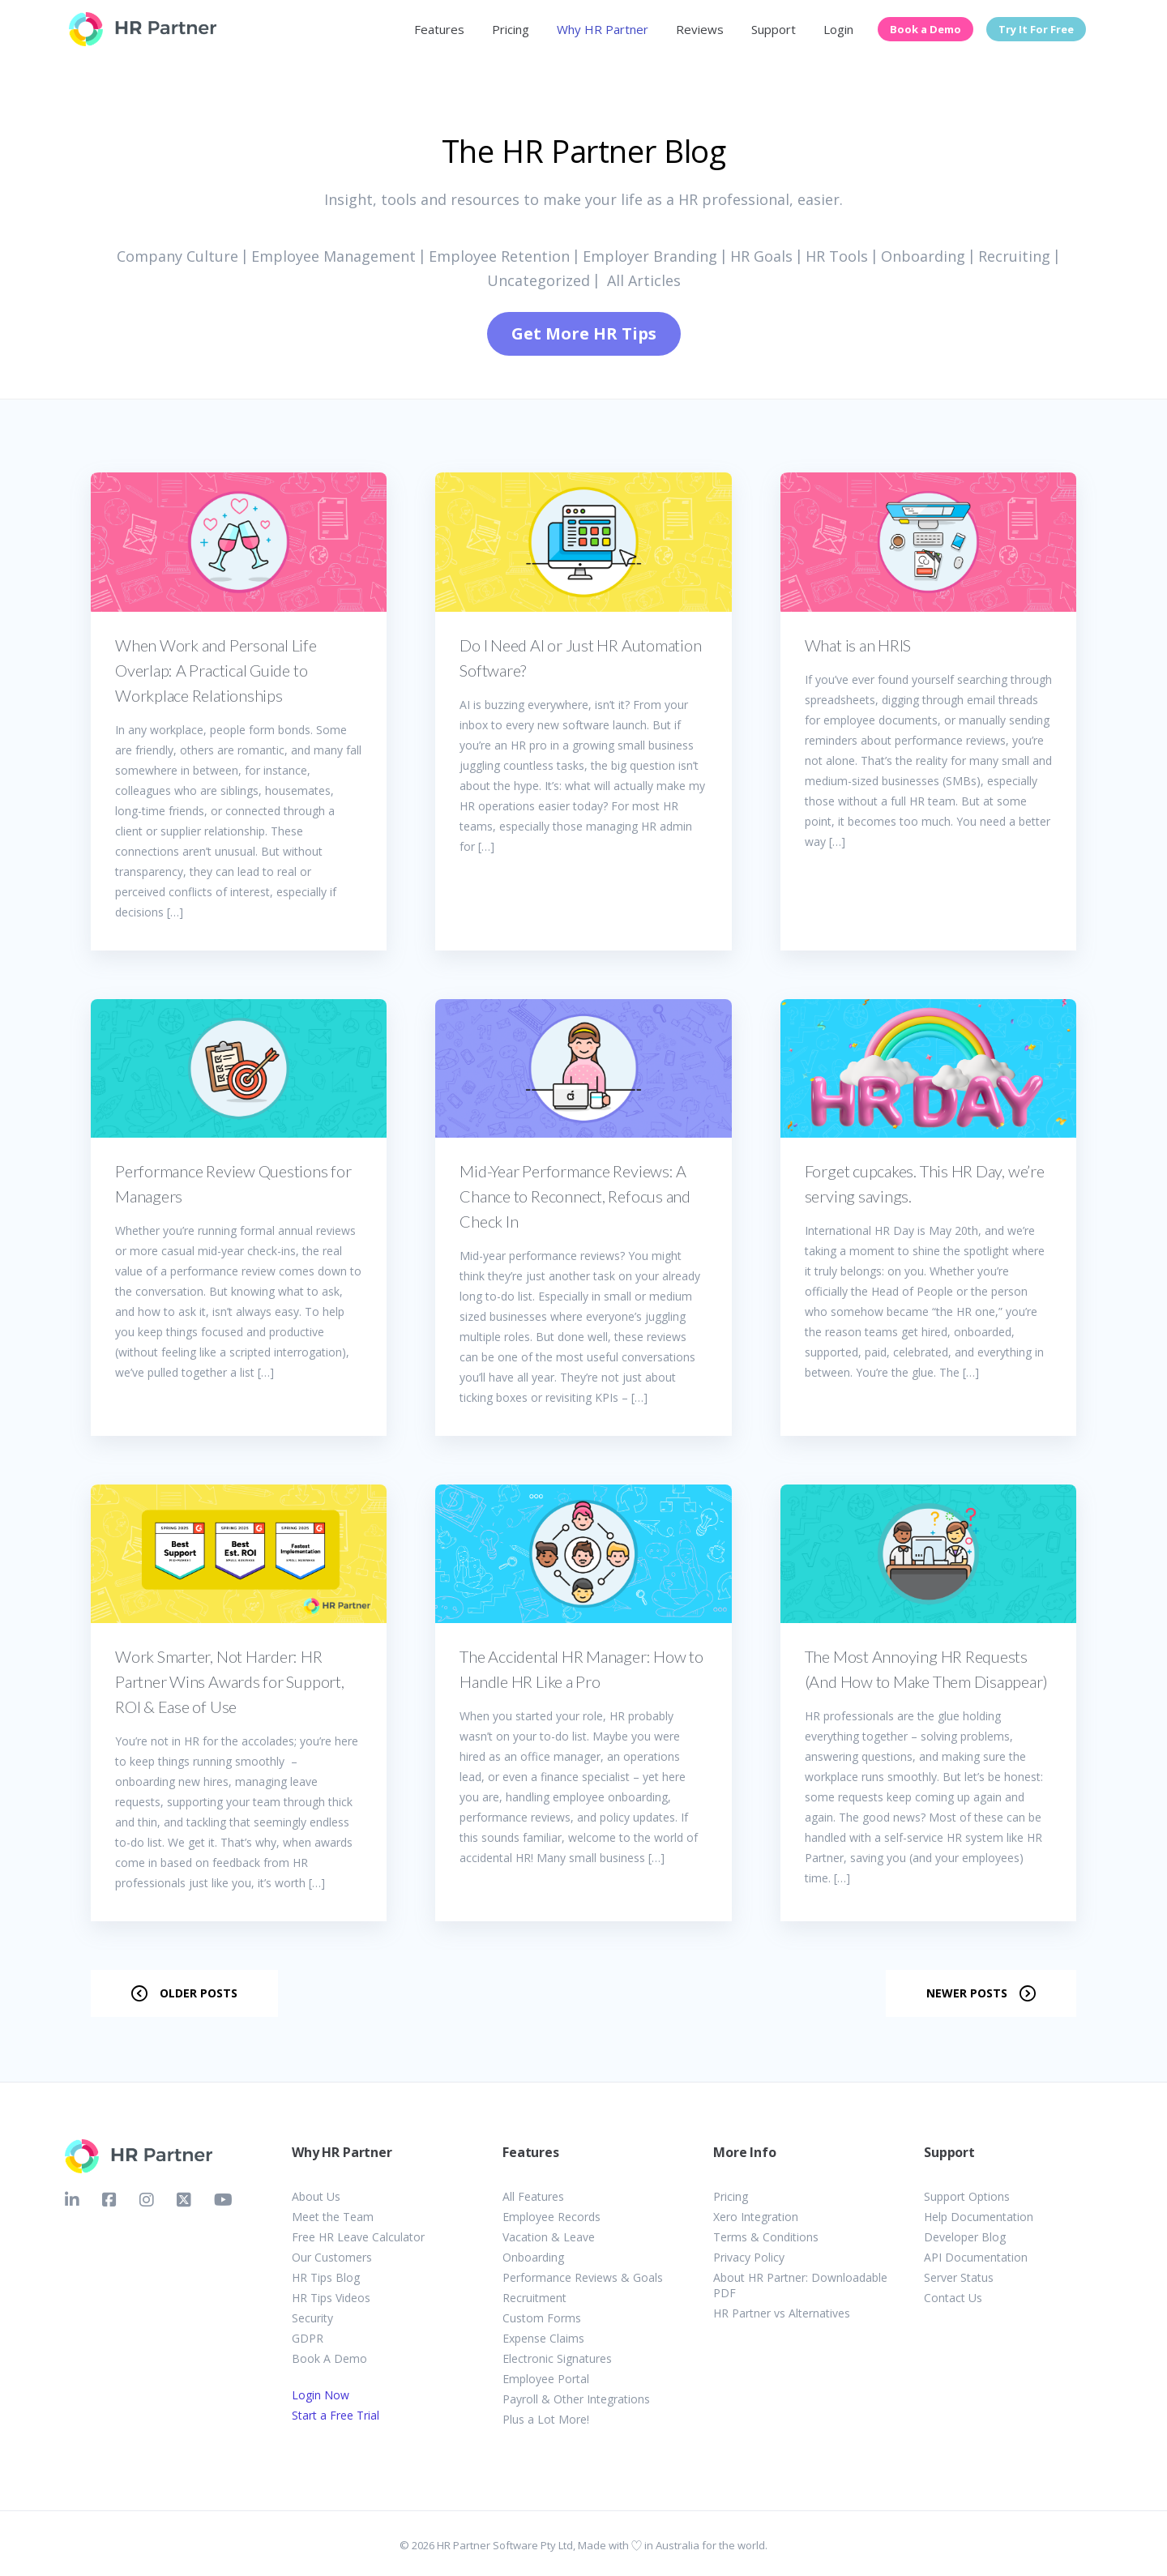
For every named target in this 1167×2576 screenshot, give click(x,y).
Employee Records (551, 2216)
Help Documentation (978, 2216)
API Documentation (976, 2257)
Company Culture (177, 256)
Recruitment (534, 2297)
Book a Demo (925, 29)
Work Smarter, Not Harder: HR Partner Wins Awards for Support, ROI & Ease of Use (229, 1681)
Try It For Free (1036, 29)
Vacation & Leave (548, 2237)
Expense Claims (543, 2338)
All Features (533, 2196)
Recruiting (1014, 256)
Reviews (700, 29)
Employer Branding (650, 256)
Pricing (510, 29)
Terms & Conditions (766, 2237)
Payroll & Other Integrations (576, 2399)
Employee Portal (545, 2378)
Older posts (198, 1993)
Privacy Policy (748, 2257)
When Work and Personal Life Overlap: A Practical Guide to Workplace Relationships (216, 670)
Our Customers (332, 2257)
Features (439, 29)
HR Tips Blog (326, 2277)
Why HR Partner (602, 29)
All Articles (644, 280)
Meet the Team (333, 2216)
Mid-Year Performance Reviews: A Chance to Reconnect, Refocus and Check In (575, 1196)
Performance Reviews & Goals (582, 2277)
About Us (316, 2196)
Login (838, 29)
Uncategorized (538, 280)
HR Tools (837, 256)
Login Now (320, 2395)
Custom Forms (541, 2318)
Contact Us (953, 2297)
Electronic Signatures (557, 2358)
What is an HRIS (858, 645)
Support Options (967, 2196)
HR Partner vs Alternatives (781, 2313)
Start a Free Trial (335, 2415)
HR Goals (761, 256)
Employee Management (333, 256)
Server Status (959, 2277)
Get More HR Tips (583, 333)
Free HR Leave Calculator (358, 2237)
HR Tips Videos (331, 2297)
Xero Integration (755, 2216)
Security (312, 2318)
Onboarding (923, 256)
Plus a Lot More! (545, 2419)
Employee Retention (499, 256)
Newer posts (966, 1993)
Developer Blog (965, 2237)
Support (773, 29)
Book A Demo (329, 2358)
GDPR (307, 2338)
